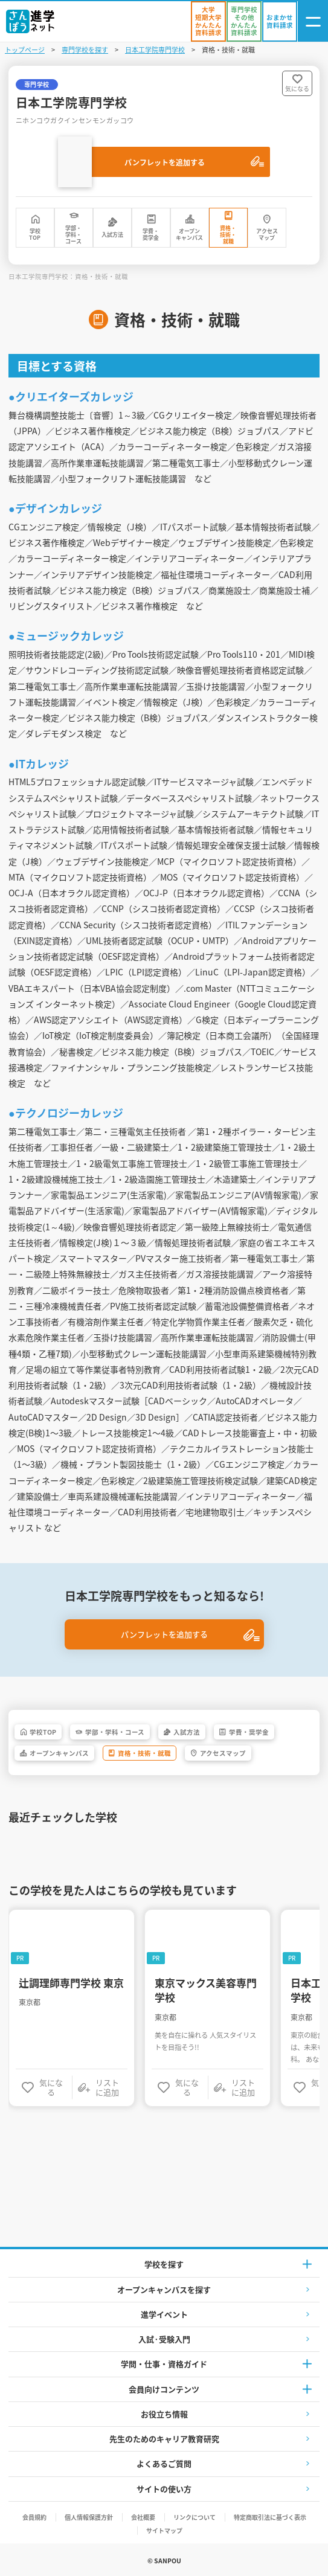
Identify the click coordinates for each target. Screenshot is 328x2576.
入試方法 (112, 235)
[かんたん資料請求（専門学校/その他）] (244, 21)
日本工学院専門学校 (155, 49)
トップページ (25, 49)
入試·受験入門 (164, 2339)
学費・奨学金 (151, 234)
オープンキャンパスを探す (164, 2289)
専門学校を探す (85, 49)
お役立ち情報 (164, 2414)
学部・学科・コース (73, 235)
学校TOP (34, 234)
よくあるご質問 (164, 2463)
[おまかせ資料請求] (279, 21)
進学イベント (164, 2314)
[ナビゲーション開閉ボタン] (313, 21)
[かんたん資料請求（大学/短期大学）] (208, 21)
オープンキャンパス (189, 234)
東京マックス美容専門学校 (206, 1990)
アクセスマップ (267, 234)
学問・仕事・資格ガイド (164, 2363)
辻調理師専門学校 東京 (71, 1983)
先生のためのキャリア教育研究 (164, 2438)
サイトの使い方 (164, 2488)
